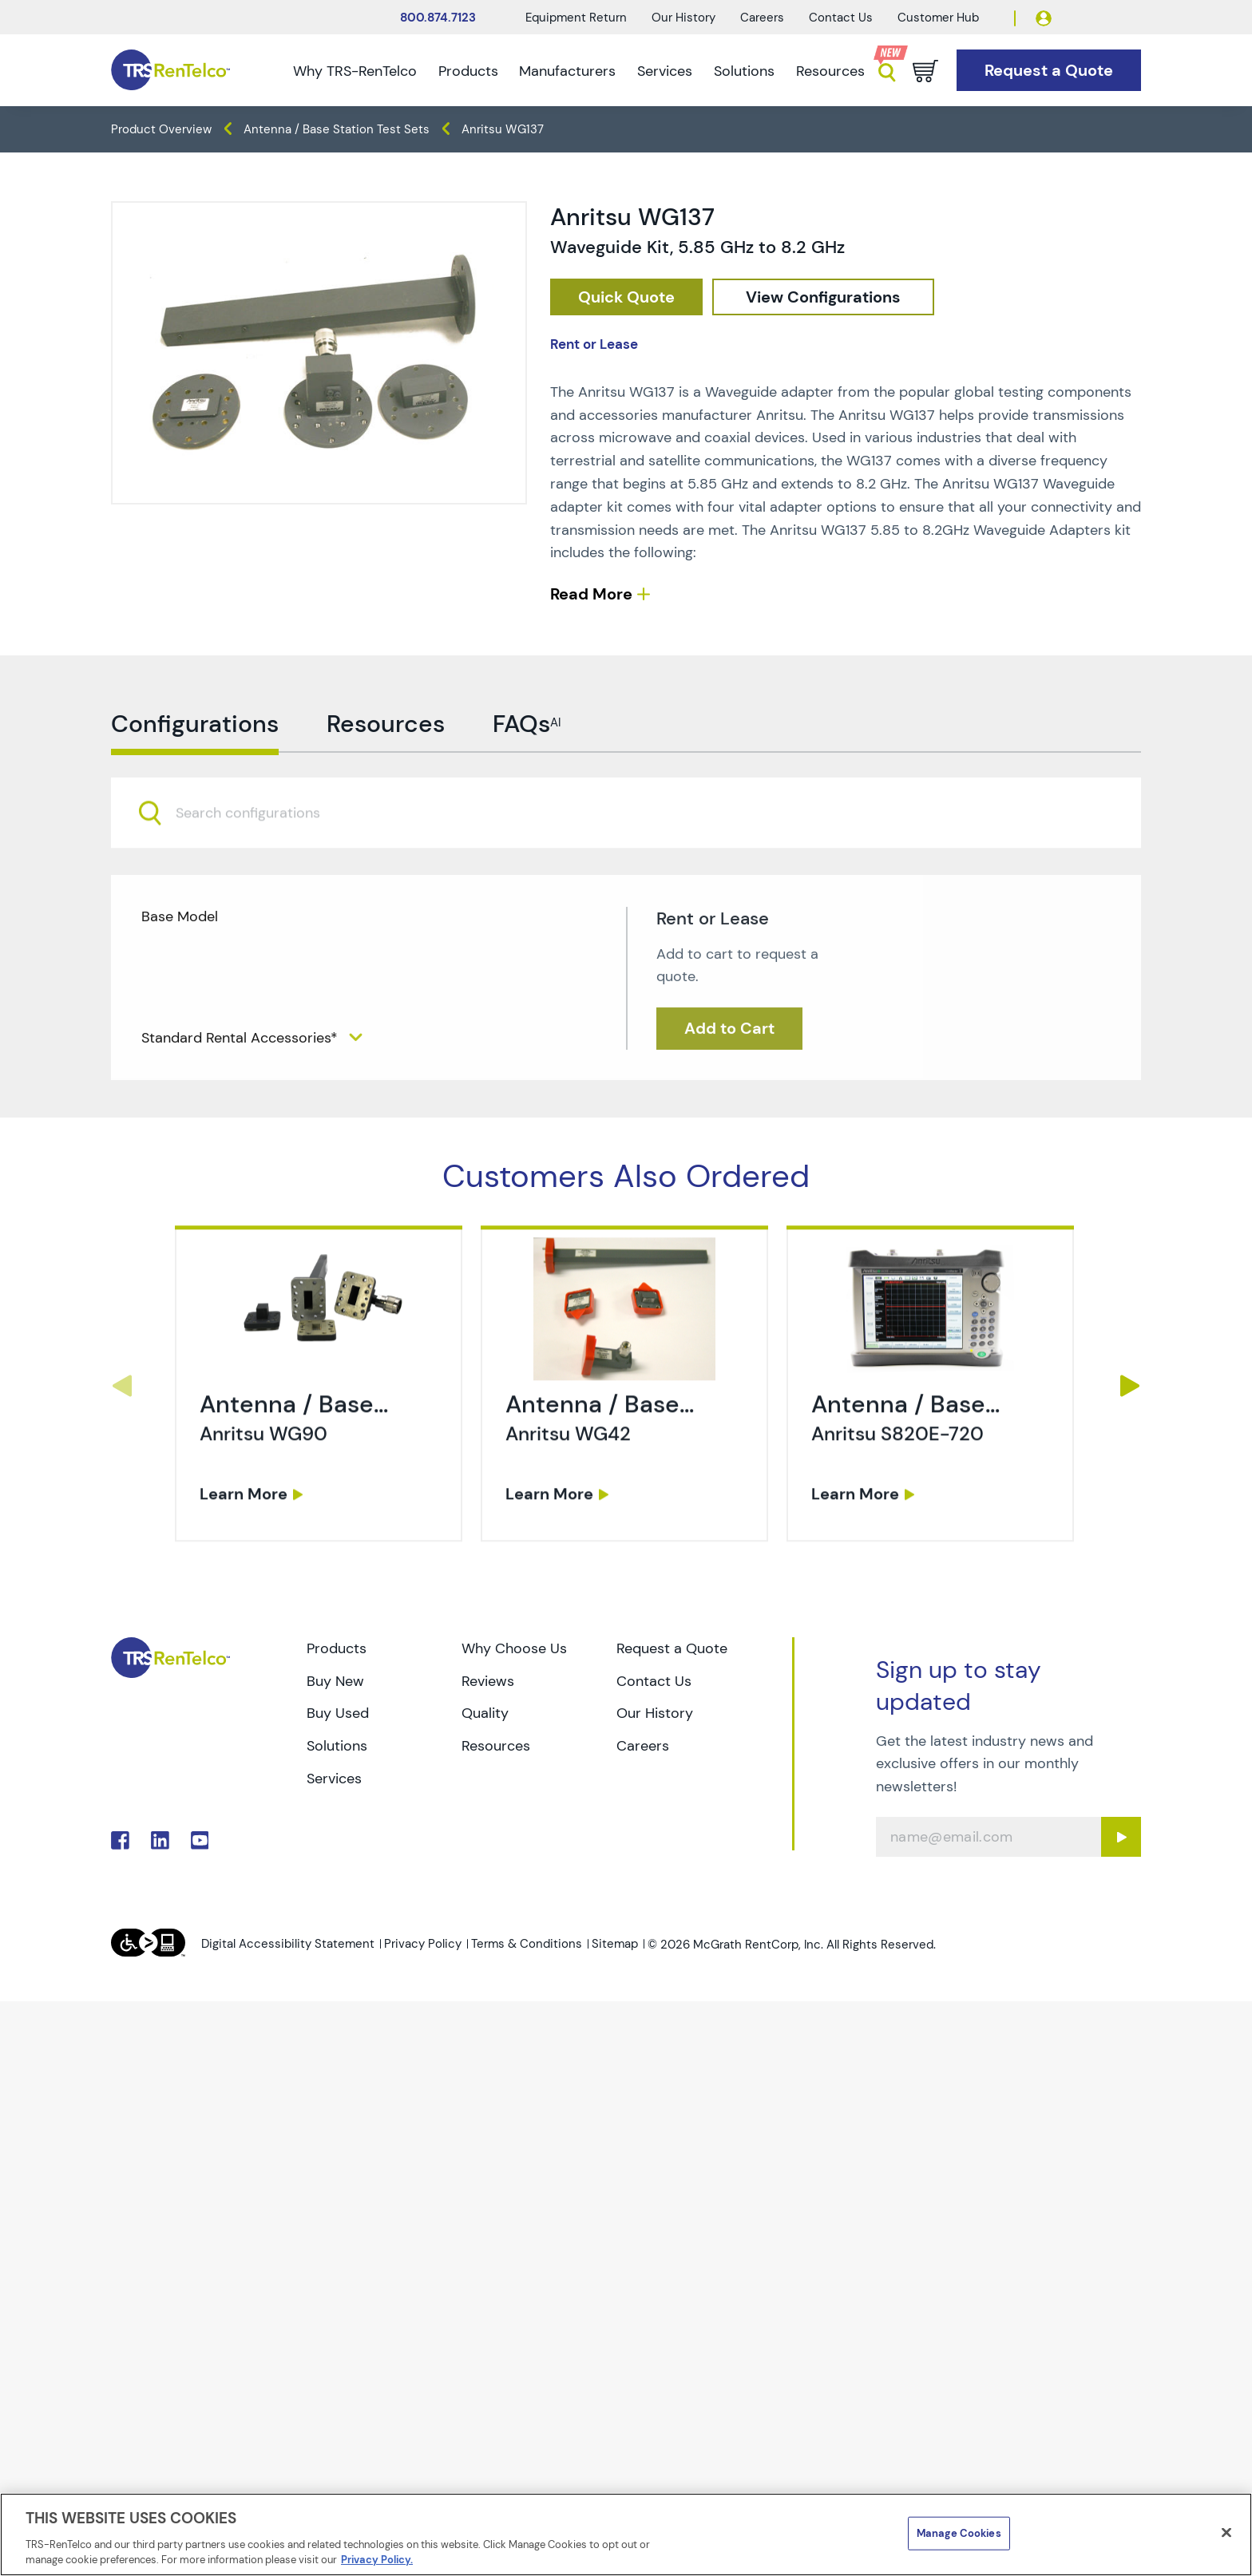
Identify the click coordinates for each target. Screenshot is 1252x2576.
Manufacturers (567, 71)
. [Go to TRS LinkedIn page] (160, 1840)
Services (664, 71)
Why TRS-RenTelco (355, 71)
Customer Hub (938, 18)
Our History (683, 18)
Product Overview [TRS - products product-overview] (161, 129)
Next (1130, 1386)
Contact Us (841, 18)
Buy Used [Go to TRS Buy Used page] (338, 1713)
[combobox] (626, 878)
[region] (626, 2534)
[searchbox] (257, 878)
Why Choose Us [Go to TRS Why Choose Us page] (514, 1648)
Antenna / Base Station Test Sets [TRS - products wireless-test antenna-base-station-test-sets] (337, 129)
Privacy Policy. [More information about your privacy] (377, 2559)
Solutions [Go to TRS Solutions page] (337, 1745)
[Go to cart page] (925, 71)
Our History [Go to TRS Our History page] (654, 1713)
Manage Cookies (959, 2533)
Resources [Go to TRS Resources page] (496, 1745)
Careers (762, 18)
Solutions (744, 71)
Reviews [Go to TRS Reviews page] (488, 1681)
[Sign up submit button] (1121, 1837)
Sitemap (615, 1944)
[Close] (1226, 2532)
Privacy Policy (423, 1944)
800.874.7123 (438, 18)
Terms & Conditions (526, 1944)
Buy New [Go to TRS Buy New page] (335, 1681)
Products (468, 71)
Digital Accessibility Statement (287, 1944)
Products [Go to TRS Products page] (336, 1648)
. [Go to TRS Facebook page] (120, 1840)
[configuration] (823, 297)
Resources (830, 71)
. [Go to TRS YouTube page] (200, 1840)
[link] (320, 1453)
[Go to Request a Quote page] (1049, 70)
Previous (122, 1386)
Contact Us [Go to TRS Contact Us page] (653, 1681)
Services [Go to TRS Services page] (334, 1778)
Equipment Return (576, 18)
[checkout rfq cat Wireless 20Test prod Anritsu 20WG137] (626, 297)
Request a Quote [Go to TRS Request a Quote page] (671, 1648)
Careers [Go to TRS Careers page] (642, 1745)
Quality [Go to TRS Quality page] (485, 1713)
